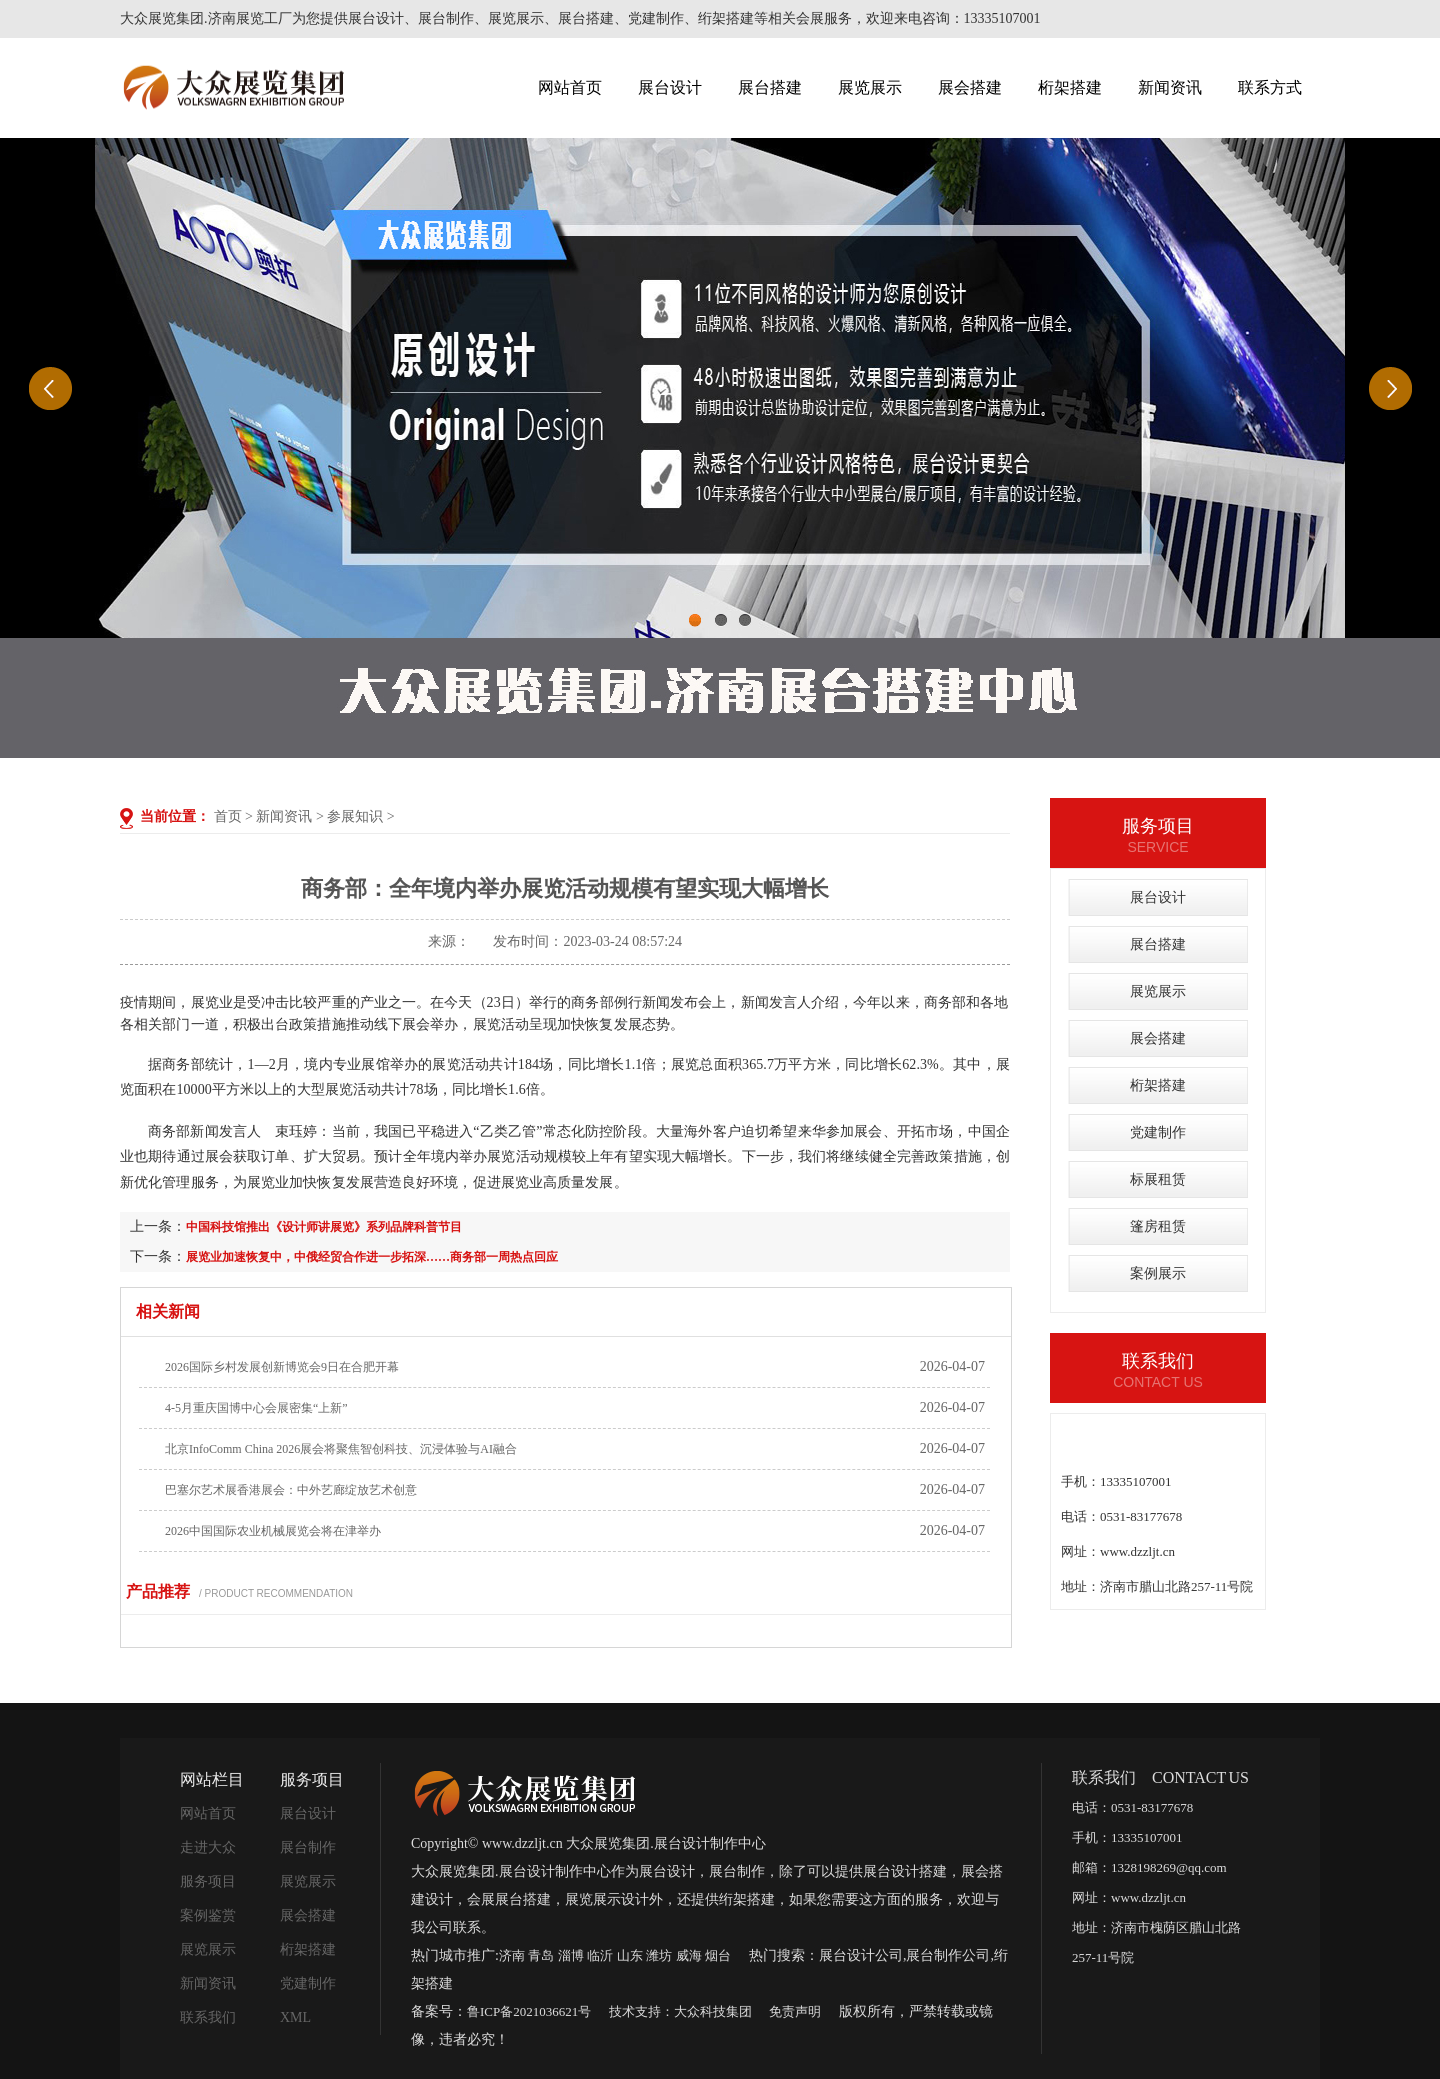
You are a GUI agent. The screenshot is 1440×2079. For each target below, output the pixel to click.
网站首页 (570, 87)
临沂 (600, 1955)
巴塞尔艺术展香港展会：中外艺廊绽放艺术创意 (291, 1490)
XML (295, 2017)
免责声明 (795, 2011)
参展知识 (355, 816)
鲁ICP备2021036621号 (529, 2011)
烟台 (718, 1955)
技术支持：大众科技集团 (680, 2011)
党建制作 (1158, 1132)
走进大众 (208, 1847)
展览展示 (870, 87)
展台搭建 (770, 87)
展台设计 (670, 87)
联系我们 (208, 2017)
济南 (512, 1955)
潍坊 (659, 1955)
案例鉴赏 (208, 1915)
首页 (228, 816)
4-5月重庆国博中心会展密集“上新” (256, 1408)
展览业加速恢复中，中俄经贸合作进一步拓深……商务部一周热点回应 (372, 1257)
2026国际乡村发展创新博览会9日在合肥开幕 (282, 1367)
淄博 (571, 1955)
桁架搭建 (1070, 87)
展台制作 (308, 1847)
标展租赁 (1158, 1179)
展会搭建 (970, 87)
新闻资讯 (1170, 87)
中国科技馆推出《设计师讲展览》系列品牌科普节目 (324, 1227)
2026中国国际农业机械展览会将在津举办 (273, 1531)
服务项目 (208, 1881)
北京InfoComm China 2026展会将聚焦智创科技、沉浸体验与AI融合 (341, 1449)
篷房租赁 (1158, 1226)
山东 (630, 1955)
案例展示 (1158, 1273)
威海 (689, 1955)
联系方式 (1270, 87)
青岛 (541, 1955)
